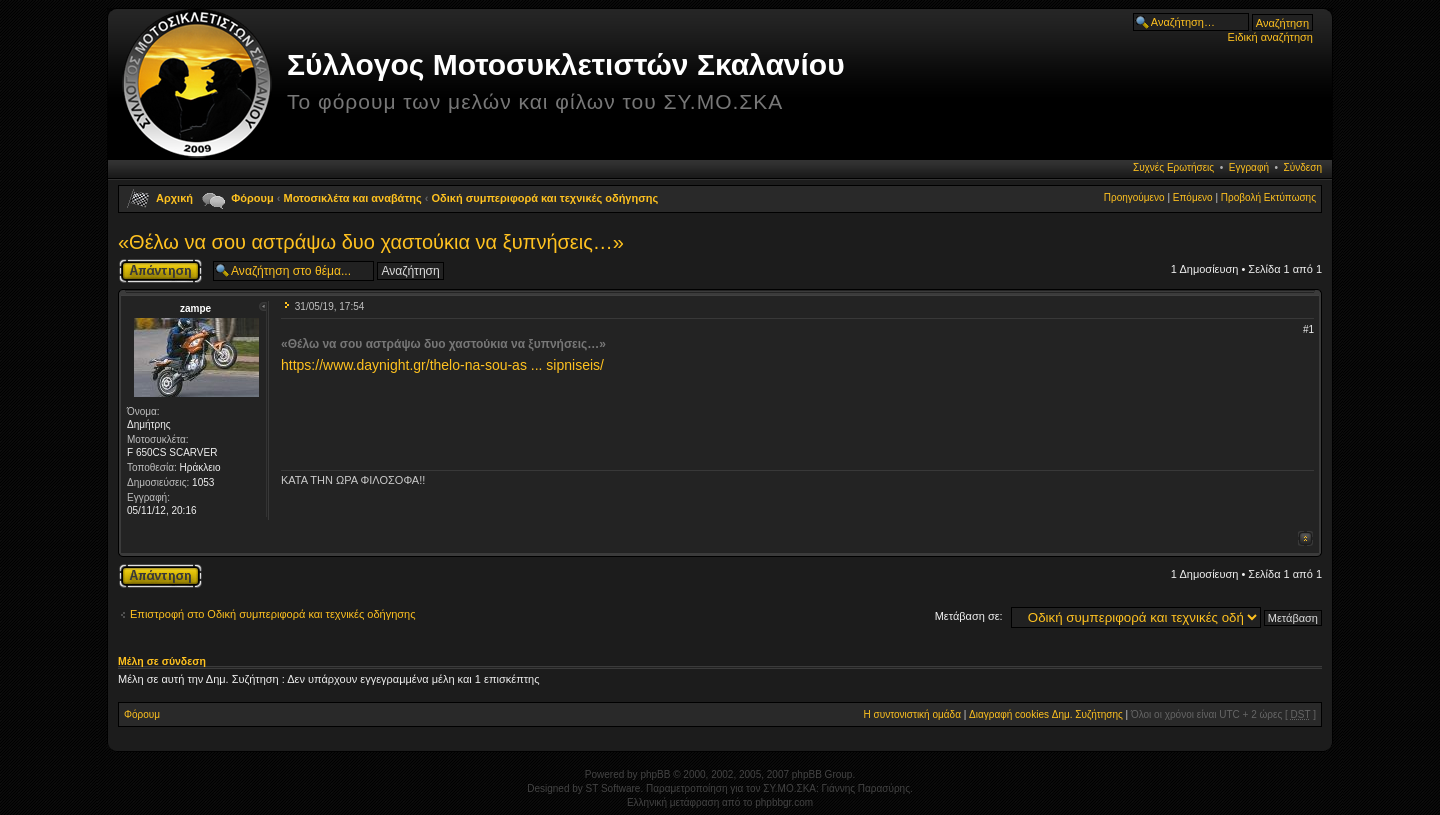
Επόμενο (1193, 197)
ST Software (613, 788)
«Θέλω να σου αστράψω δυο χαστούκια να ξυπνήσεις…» (371, 242)
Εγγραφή (1249, 167)
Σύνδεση (1303, 167)
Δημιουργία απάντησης (160, 271)
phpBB (655, 774)
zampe (195, 308)
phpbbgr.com (784, 802)
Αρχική (174, 198)
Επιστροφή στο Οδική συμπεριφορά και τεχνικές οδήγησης (273, 614)
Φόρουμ (252, 198)
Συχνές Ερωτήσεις (1173, 167)
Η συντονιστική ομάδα (912, 714)
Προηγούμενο (1134, 197)
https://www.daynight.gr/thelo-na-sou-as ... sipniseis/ (442, 365)
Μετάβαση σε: (969, 616)
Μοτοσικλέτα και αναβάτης (353, 198)
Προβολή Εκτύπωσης (1268, 197)
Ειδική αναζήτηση (1270, 37)
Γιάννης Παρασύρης (866, 788)
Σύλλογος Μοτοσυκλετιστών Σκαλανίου (566, 64)
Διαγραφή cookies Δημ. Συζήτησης (1046, 714)
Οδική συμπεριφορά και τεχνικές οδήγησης (545, 198)
